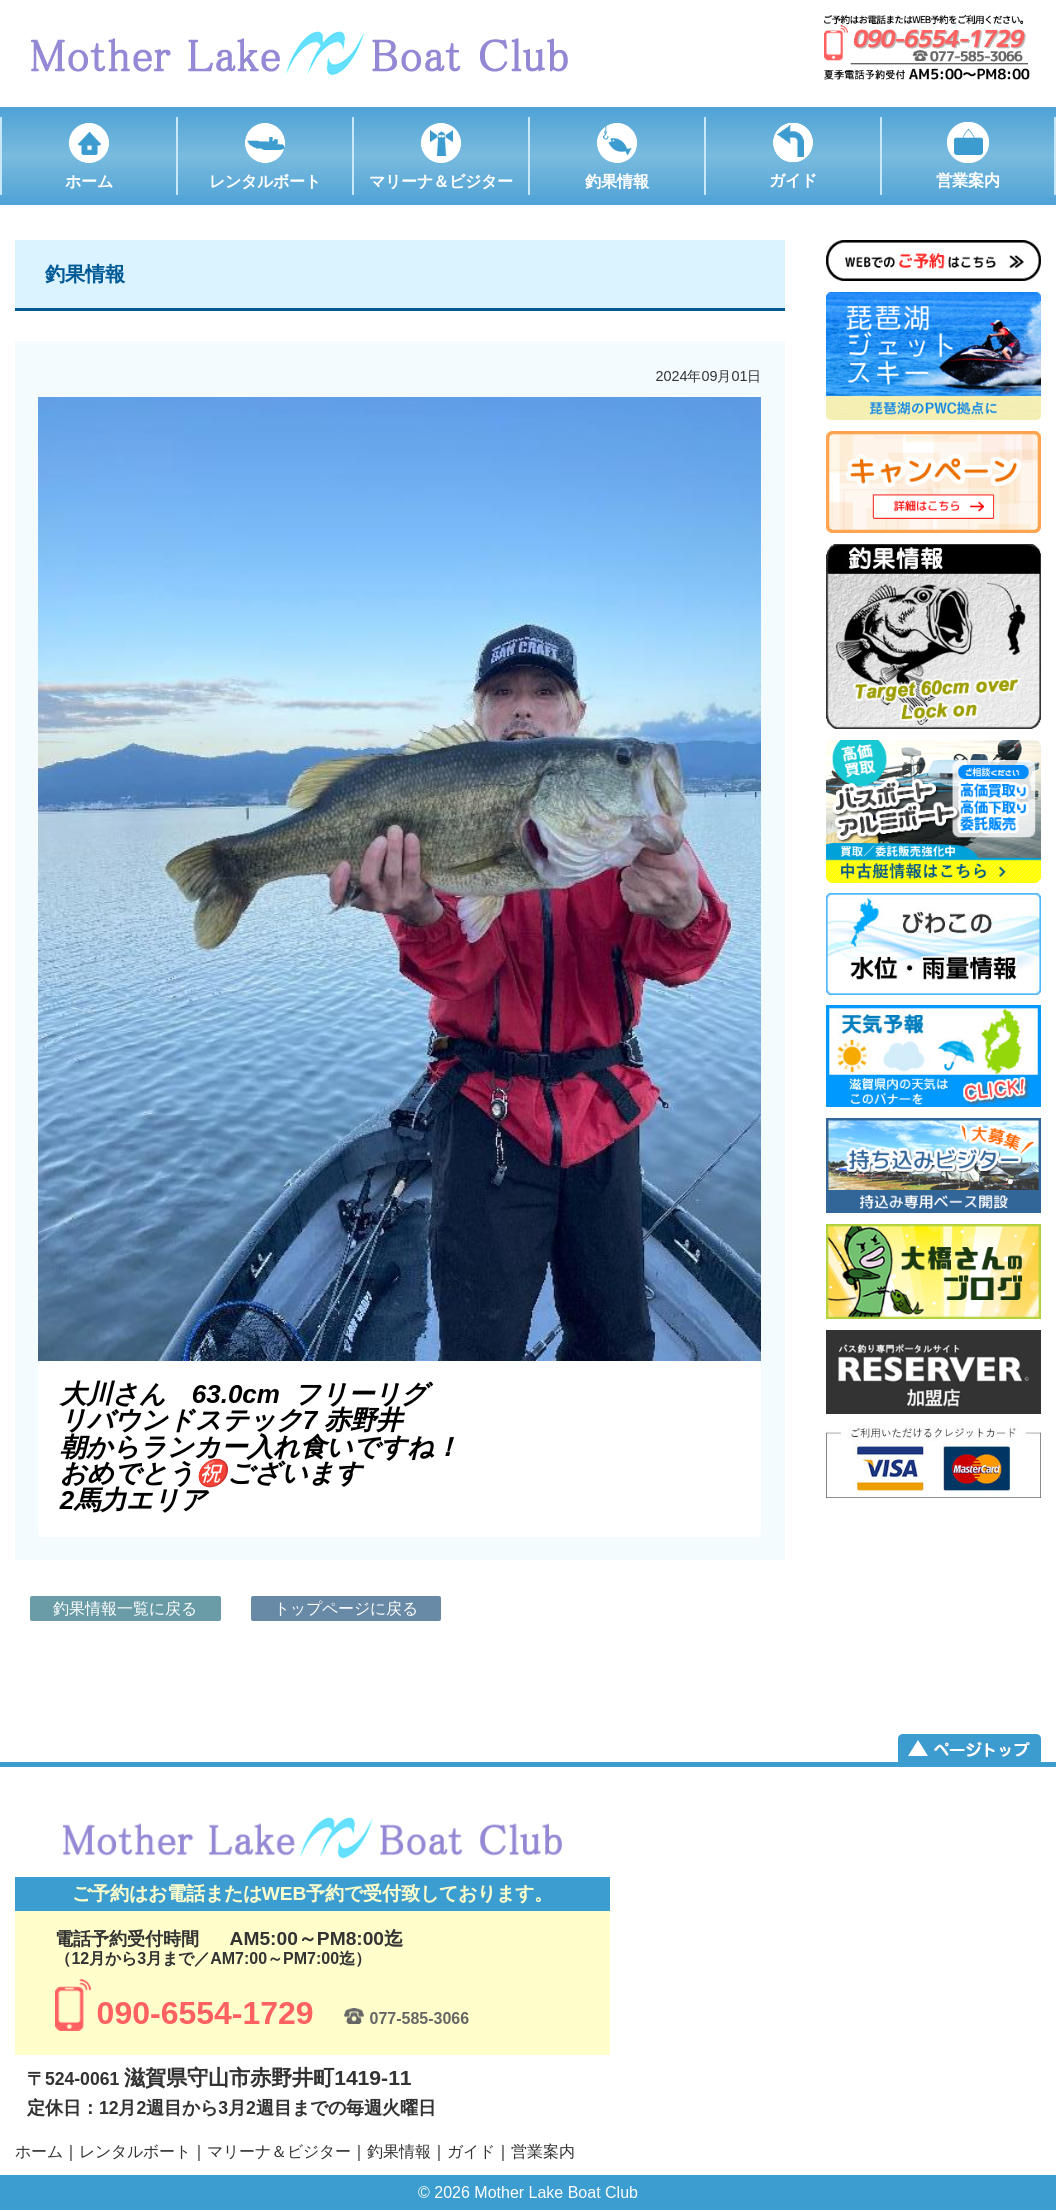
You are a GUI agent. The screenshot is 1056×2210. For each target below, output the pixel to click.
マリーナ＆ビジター (279, 2151)
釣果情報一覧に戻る (125, 1608)
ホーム (39, 2151)
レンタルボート (135, 2151)
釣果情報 (399, 2151)
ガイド (471, 2151)
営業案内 (543, 2151)
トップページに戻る (346, 1608)
